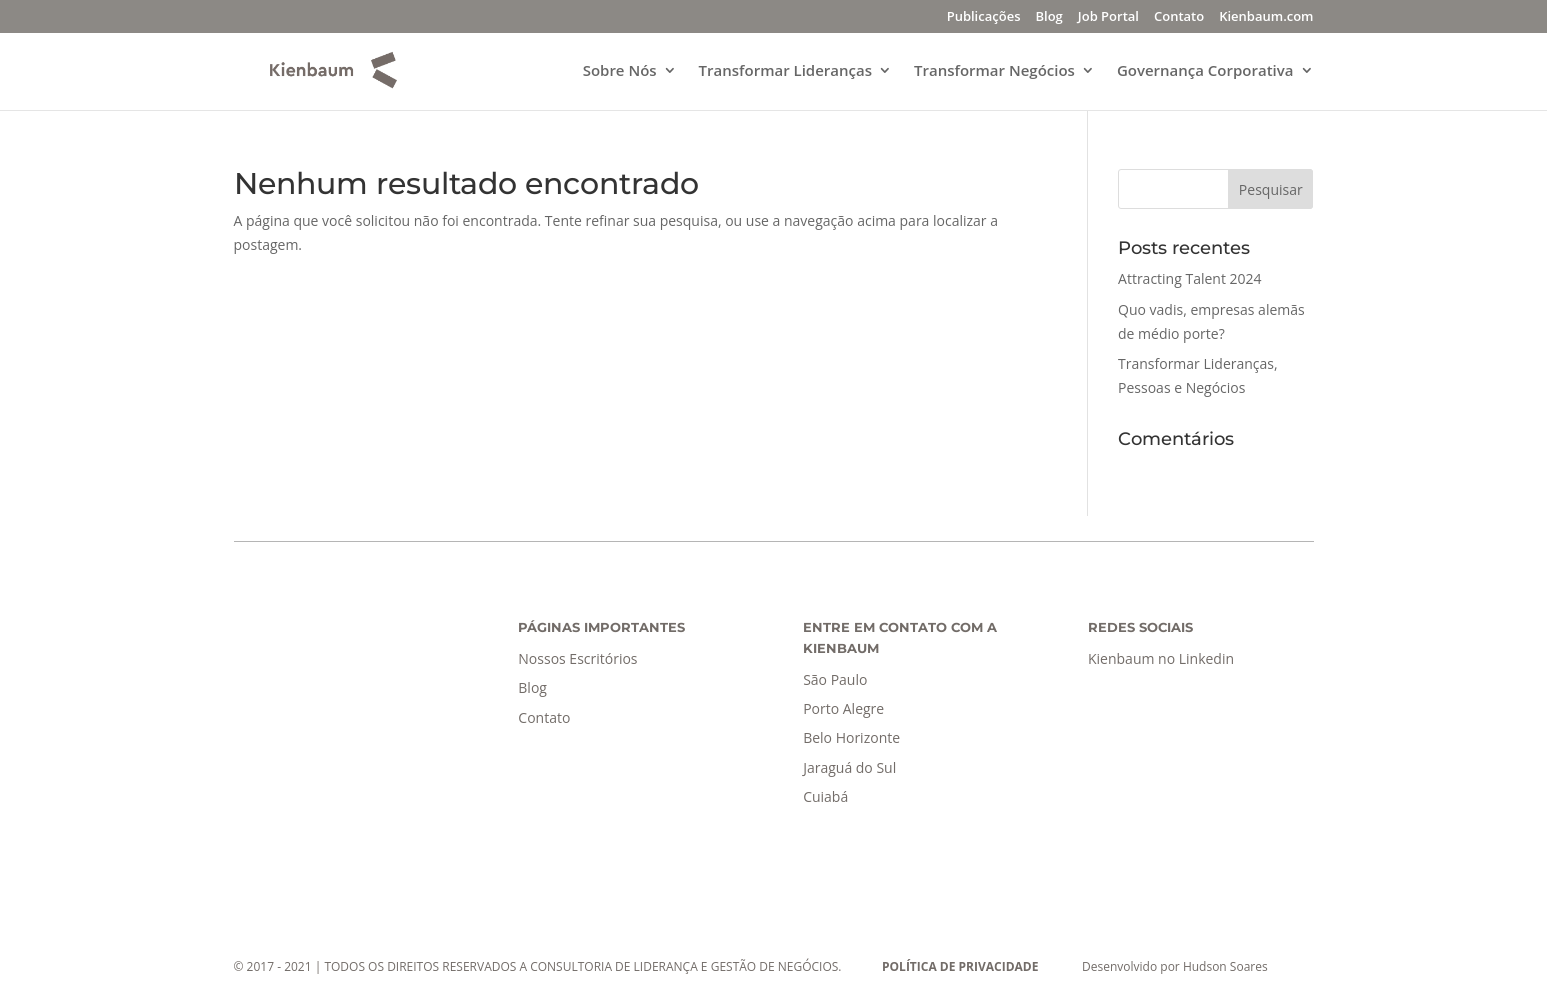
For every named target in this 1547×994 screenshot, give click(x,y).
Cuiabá (825, 796)
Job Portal (1108, 17)
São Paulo (835, 679)
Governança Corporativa (1205, 71)
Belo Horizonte (851, 737)
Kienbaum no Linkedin (1161, 658)
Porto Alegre (843, 708)
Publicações (984, 17)
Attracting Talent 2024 (1190, 278)
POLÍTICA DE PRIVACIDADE (960, 966)
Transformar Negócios (994, 71)
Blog (1048, 17)
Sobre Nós (620, 71)
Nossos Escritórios (577, 658)
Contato (1179, 17)
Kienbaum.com (1266, 17)
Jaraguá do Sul (849, 767)
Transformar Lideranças (785, 71)
